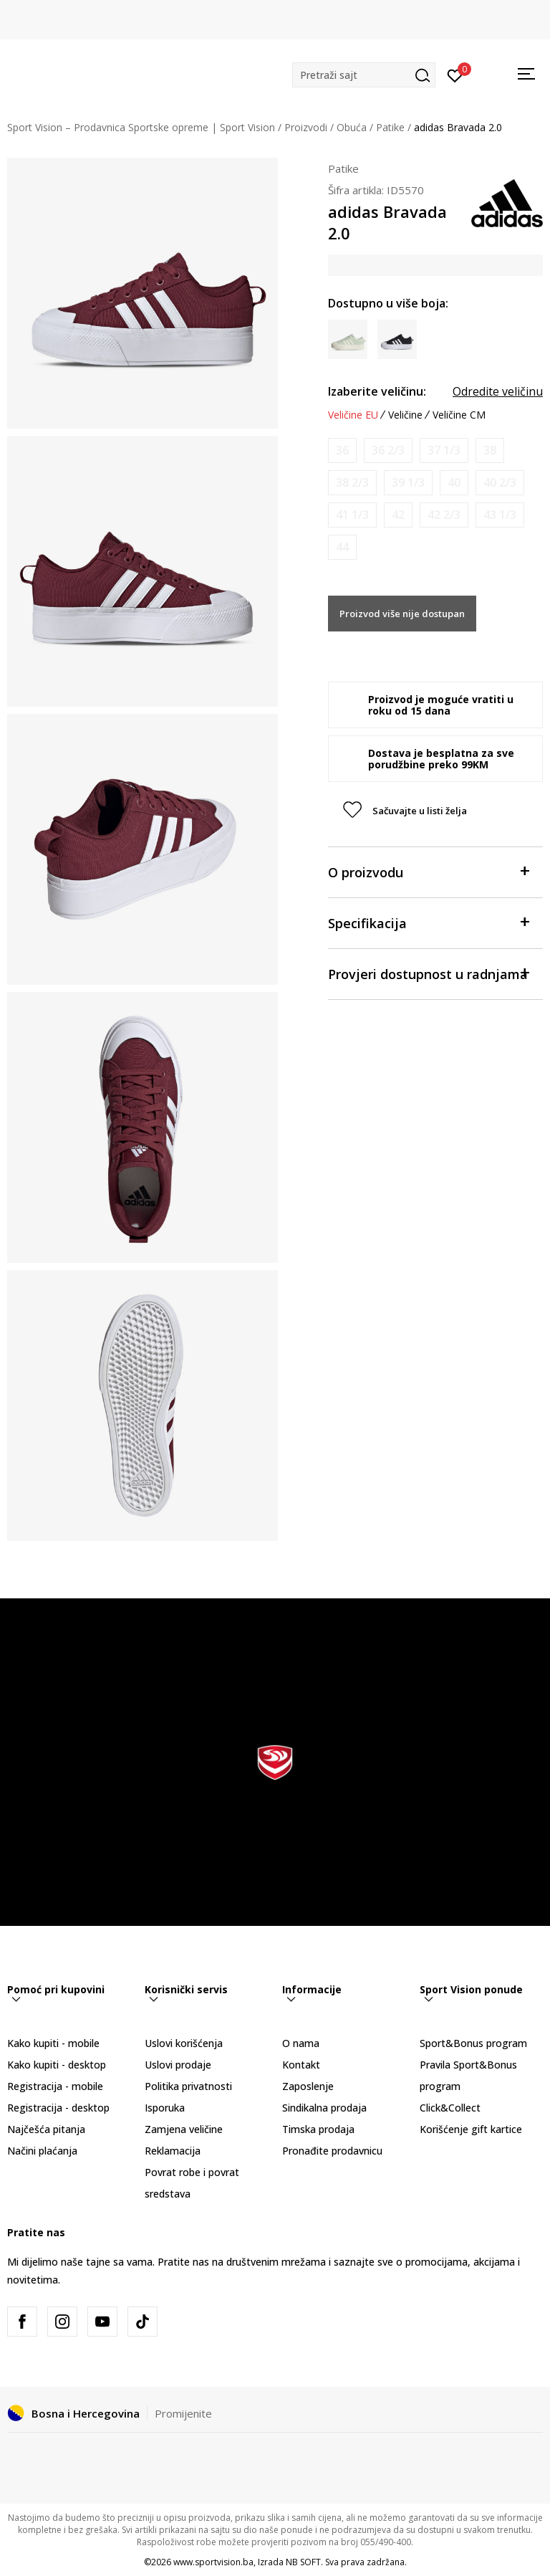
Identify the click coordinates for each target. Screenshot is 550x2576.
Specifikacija (428, 922)
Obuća (352, 127)
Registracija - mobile (55, 2086)
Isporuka (165, 2107)
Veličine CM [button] (459, 415)
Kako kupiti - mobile (53, 2043)
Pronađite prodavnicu (332, 2150)
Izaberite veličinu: (377, 391)
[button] (363, 74)
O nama (300, 2043)
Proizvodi (305, 127)
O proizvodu (428, 871)
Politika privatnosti (188, 2086)
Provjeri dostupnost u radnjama (428, 973)
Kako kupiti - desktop (56, 2064)
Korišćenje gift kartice (471, 2129)
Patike (390, 127)
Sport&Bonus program (473, 2043)
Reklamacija (173, 2150)
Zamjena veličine (184, 2129)
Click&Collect (450, 2107)
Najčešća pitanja (46, 2129)
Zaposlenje (308, 2086)
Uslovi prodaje (178, 2064)
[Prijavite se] (455, 74)
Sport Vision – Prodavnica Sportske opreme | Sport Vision (141, 127)
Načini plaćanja (42, 2150)
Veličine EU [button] (353, 415)
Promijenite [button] (183, 2413)
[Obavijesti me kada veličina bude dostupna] (342, 450)
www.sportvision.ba (213, 2562)
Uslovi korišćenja (184, 2043)
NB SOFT (303, 2562)
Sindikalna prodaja (324, 2107)
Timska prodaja (318, 2129)
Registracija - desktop (58, 2107)
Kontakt (301, 2064)
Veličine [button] (405, 415)
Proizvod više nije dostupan (402, 613)
